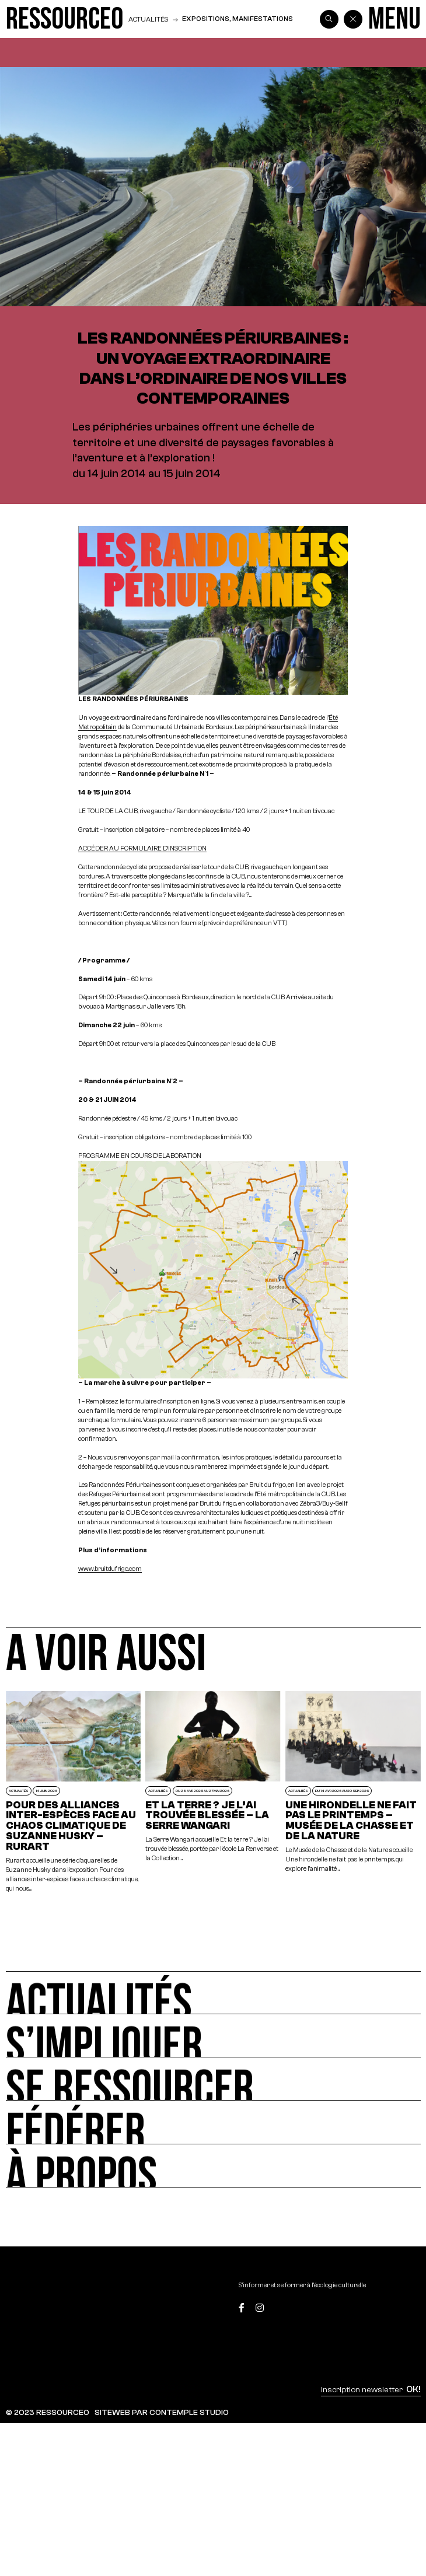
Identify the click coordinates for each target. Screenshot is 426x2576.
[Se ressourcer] (213, 2079)
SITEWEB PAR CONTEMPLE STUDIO (162, 2412)
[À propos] (213, 2166)
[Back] (353, 19)
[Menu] (394, 19)
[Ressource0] (64, 19)
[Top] (393, 2308)
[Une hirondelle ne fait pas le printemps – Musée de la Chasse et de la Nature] (353, 1792)
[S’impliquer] (213, 2035)
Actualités (148, 19)
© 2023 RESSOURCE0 (47, 2412)
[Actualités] (213, 1992)
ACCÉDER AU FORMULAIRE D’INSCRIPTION (142, 848)
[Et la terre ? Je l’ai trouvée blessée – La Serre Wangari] (213, 1792)
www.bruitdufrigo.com (110, 1568)
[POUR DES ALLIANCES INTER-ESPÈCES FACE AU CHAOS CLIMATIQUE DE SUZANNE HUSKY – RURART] (73, 1792)
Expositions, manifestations (237, 19)
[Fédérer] (213, 2122)
